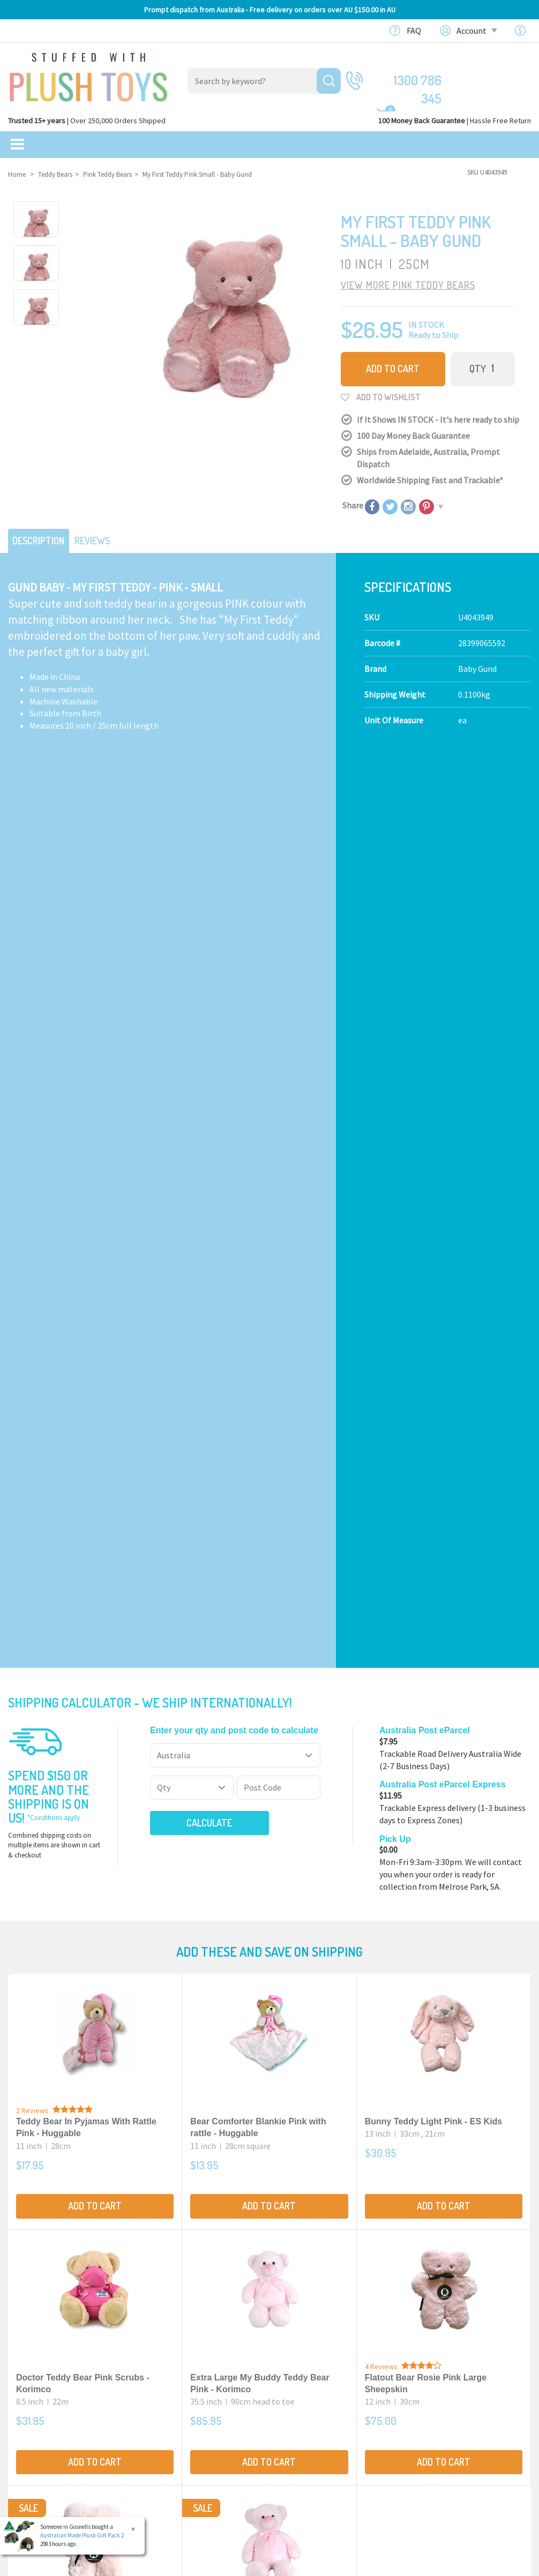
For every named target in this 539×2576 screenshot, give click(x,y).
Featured (25, 2312)
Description (42, 537)
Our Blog (429, 2312)
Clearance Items (38, 2368)
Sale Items (27, 2355)
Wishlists (429, 2433)
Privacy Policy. (216, 2563)
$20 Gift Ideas (32, 2343)
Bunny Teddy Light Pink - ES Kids (434, 1245)
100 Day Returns (307, 2343)
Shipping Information (318, 2355)
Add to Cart (393, 368)
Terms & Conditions (364, 2086)
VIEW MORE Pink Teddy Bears (408, 284)
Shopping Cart (439, 2372)
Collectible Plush (174, 2429)
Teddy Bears (165, 2343)
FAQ (414, 30)
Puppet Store (167, 2380)
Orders (425, 2408)
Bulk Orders (299, 2392)
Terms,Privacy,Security (319, 2368)
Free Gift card (301, 2417)
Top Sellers (28, 2392)
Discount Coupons (311, 2429)
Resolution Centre (446, 2445)
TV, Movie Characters (181, 2417)
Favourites (432, 2420)
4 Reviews (381, 1490)
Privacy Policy (432, 2086)
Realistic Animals (175, 2331)
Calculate (189, 946)
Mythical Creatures (177, 2441)
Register (428, 2396)
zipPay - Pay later (309, 2404)
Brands (21, 2419)
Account (476, 30)
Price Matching (305, 2380)
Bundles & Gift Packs (44, 2331)
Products (160, 2312)
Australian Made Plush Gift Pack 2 (82, 2535)
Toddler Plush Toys (178, 2368)
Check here (298, 2239)
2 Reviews (32, 1234)
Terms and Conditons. (162, 2563)
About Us (294, 2331)
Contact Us (434, 2330)
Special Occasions (175, 2404)
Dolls (152, 2392)
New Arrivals (31, 2380)
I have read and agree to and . (349, 2086)
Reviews (103, 537)
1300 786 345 (408, 80)
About (289, 2312)
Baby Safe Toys (170, 2355)
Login (423, 2384)
